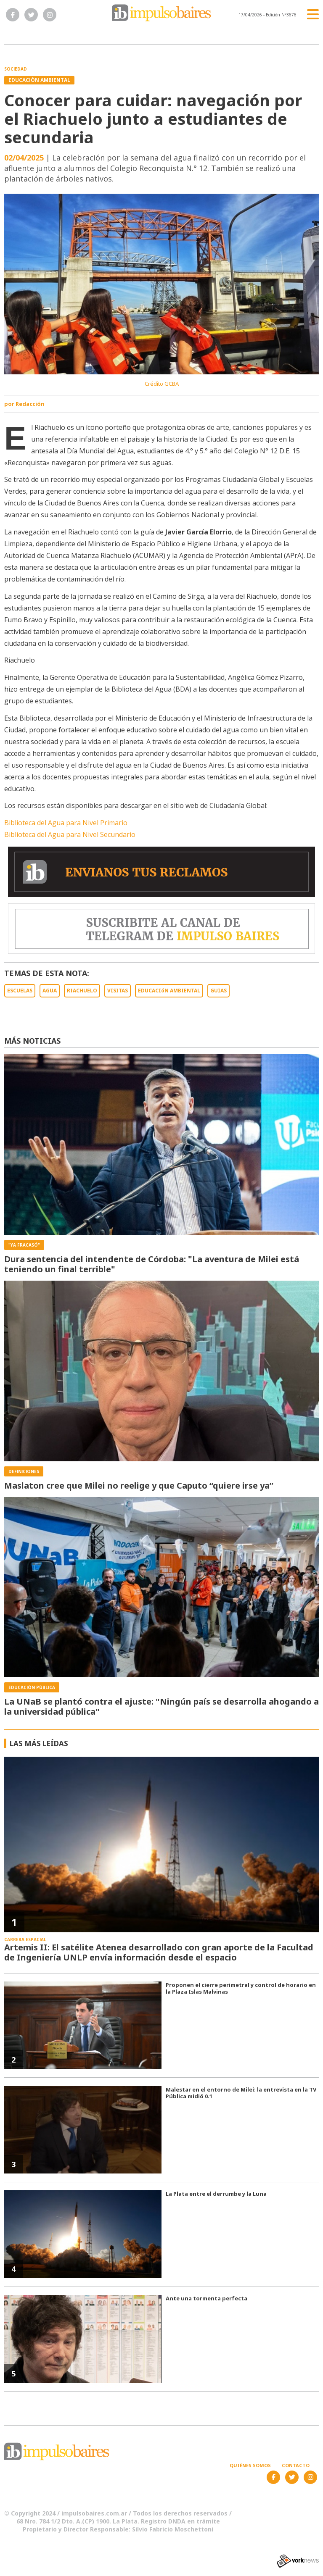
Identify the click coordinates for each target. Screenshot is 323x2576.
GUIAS (218, 990)
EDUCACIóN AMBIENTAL (169, 990)
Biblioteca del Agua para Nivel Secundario (69, 834)
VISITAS (117, 990)
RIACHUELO (82, 990)
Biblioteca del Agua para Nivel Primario (65, 822)
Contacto (296, 2465)
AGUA (49, 990)
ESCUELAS (19, 990)
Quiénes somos (250, 2465)
